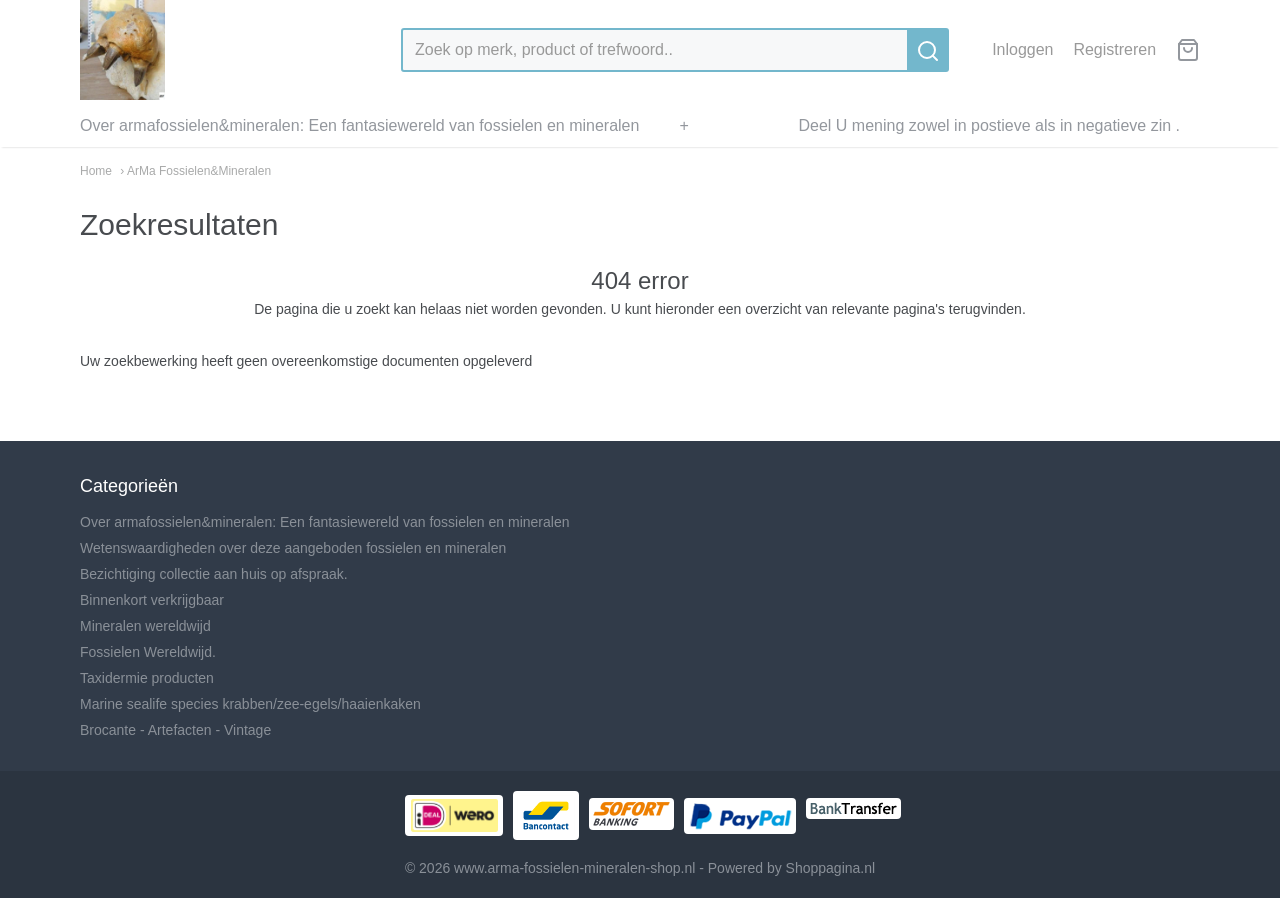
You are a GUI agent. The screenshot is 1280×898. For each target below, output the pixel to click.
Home (96, 171)
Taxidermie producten (147, 678)
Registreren (1114, 49)
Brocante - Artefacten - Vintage (175, 730)
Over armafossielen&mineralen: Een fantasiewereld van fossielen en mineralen (359, 125)
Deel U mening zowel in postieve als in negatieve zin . (989, 125)
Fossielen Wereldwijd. (148, 652)
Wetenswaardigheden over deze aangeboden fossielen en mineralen (293, 548)
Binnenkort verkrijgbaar (152, 600)
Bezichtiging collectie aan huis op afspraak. (214, 574)
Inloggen (1022, 49)
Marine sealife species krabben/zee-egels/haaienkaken (250, 704)
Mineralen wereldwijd (145, 626)
